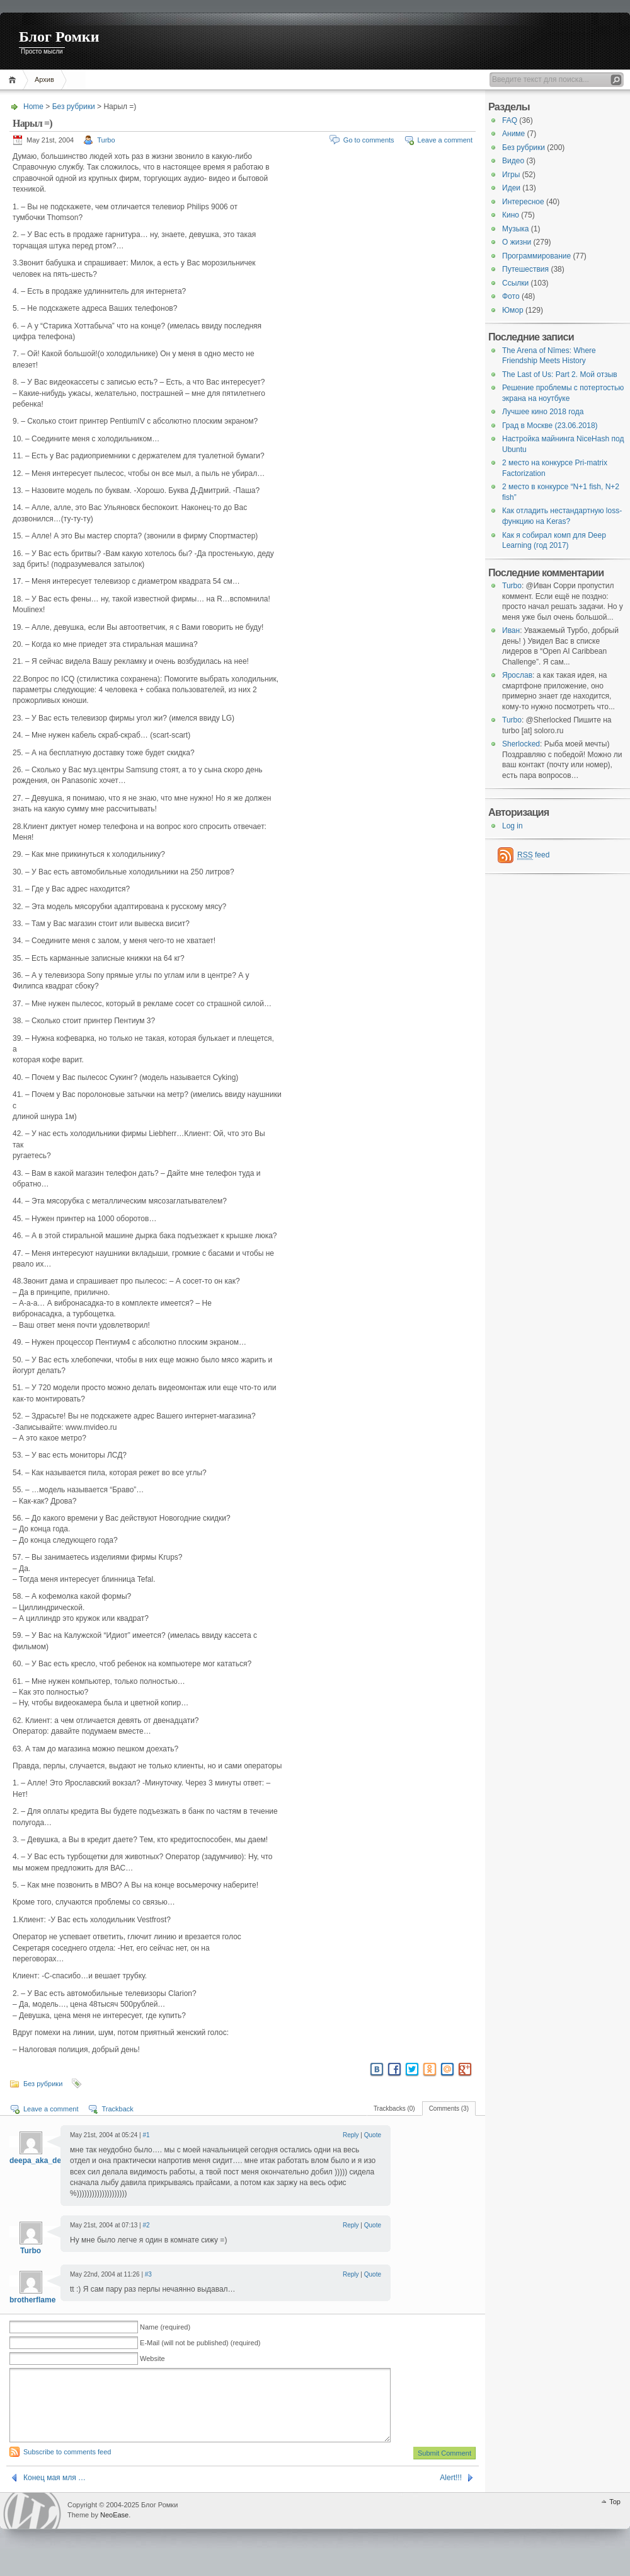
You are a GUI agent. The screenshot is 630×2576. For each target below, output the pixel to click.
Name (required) (165, 2327)
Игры (511, 174)
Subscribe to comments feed (67, 2467)
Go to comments (368, 140)
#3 (148, 2274)
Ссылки (515, 283)
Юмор (513, 310)
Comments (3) (449, 2108)
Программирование (536, 256)
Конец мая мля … (54, 2492)
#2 (145, 2225)
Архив (44, 79)
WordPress (32, 2526)
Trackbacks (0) (394, 2108)
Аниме (513, 133)
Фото (511, 296)
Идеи (511, 187)
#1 (145, 2135)
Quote (372, 2135)
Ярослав (517, 675)
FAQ (509, 120)
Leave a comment (445, 140)
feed (533, 855)
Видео (513, 160)
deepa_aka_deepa (41, 2160)
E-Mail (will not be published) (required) (200, 2343)
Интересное (523, 201)
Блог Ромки (59, 36)
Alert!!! (451, 2492)
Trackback (117, 2109)
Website (152, 2358)
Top (615, 2517)
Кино (510, 215)
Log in (512, 825)
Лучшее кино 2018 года (542, 411)
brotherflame (32, 2299)
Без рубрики (73, 106)
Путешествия (525, 269)
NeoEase (114, 2530)
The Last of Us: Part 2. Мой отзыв (559, 374)
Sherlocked (521, 744)
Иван (511, 630)
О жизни (516, 242)
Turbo (106, 140)
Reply (351, 2135)
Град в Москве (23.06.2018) (550, 425)
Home (14, 80)
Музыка (515, 228)
